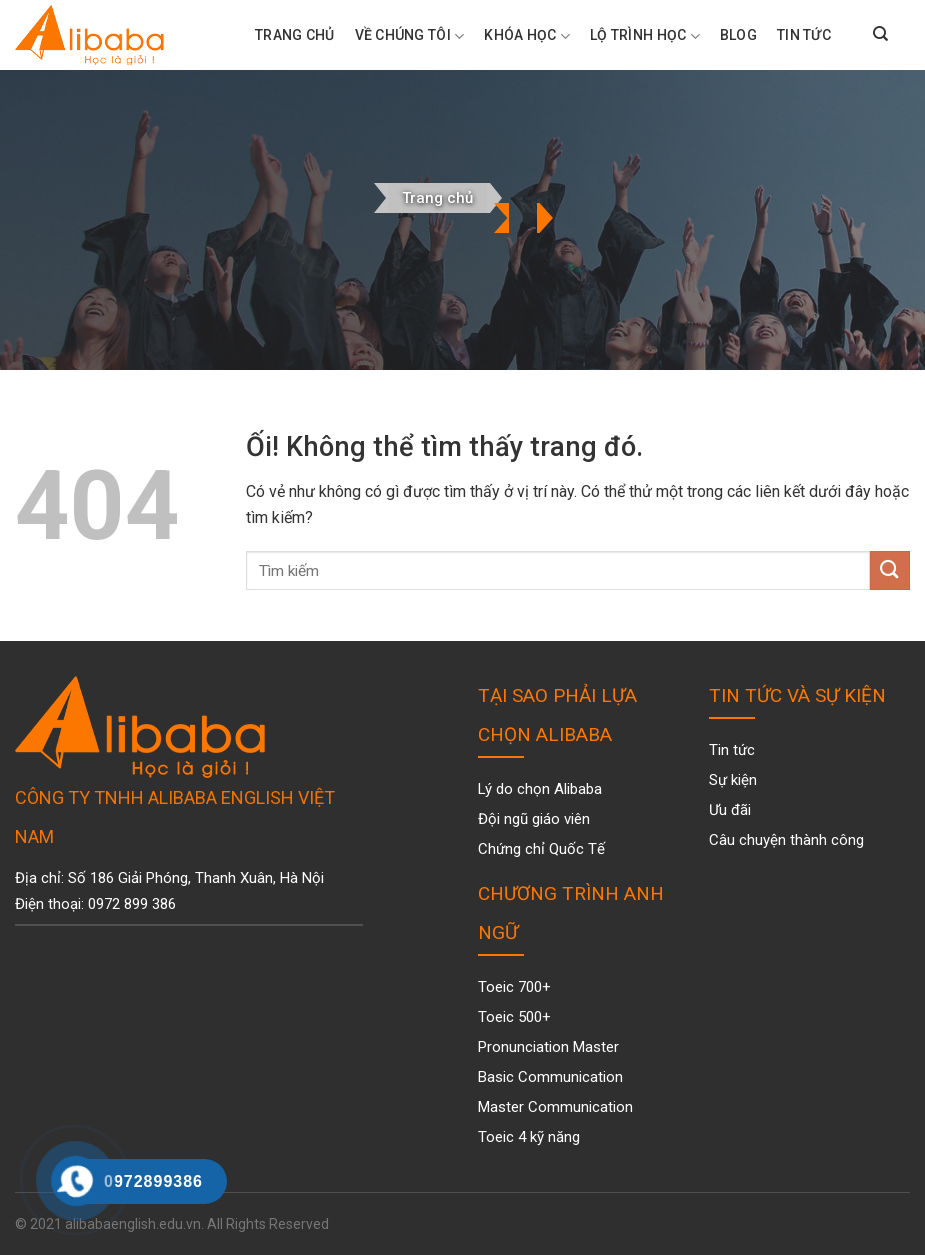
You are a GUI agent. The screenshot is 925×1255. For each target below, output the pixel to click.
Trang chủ (437, 198)
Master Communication (555, 1107)
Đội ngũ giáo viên (534, 819)
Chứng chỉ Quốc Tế (541, 849)
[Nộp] (890, 570)
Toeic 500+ (514, 1017)
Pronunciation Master (548, 1047)
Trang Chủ (295, 35)
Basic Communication (550, 1077)
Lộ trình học (645, 36)
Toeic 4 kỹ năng (529, 1137)
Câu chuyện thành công (786, 840)
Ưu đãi (730, 810)
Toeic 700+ (514, 987)
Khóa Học (527, 36)
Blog (738, 35)
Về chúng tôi (410, 36)
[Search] (880, 35)
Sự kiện (733, 780)
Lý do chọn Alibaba (540, 789)
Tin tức (804, 35)
